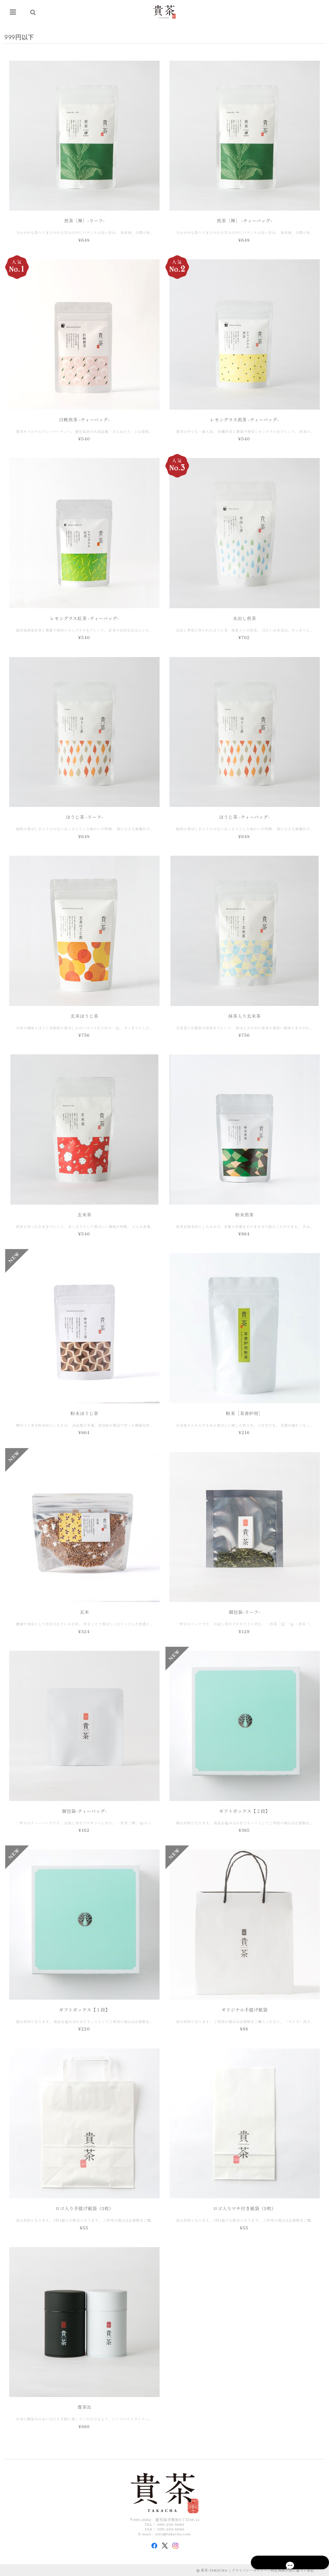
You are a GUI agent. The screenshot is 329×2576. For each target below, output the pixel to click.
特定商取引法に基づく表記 (292, 2571)
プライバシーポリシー (250, 2571)
